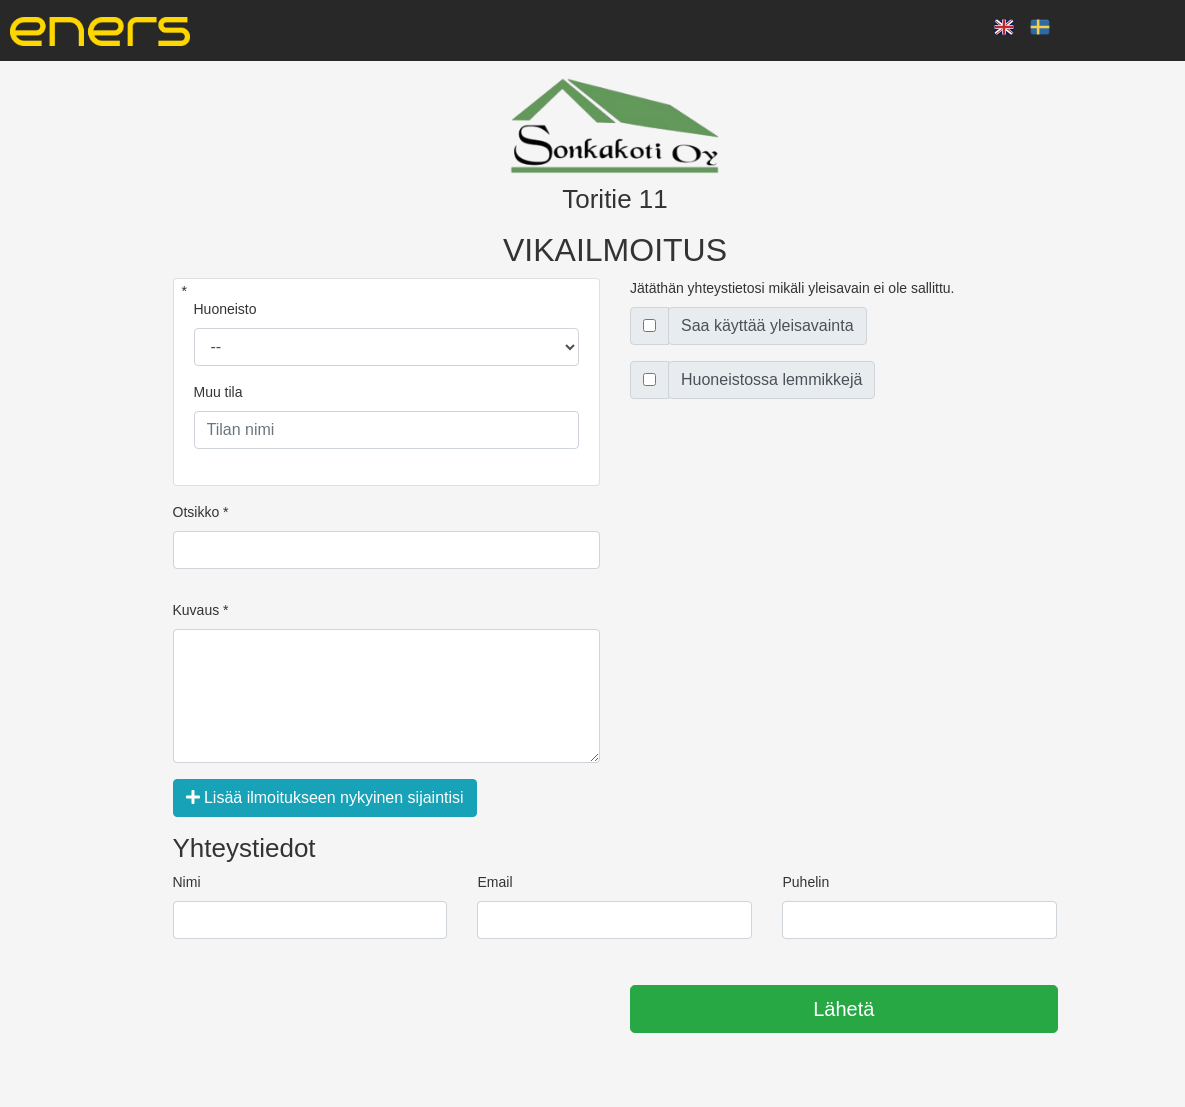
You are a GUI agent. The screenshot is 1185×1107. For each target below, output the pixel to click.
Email (494, 882)
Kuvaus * (201, 610)
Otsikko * (201, 512)
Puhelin (805, 882)
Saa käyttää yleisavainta (767, 325)
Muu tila (218, 392)
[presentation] (325, 1010)
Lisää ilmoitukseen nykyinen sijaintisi (325, 797)
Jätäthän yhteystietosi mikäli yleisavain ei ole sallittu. (792, 288)
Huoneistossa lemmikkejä (771, 379)
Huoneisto (225, 309)
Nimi (187, 882)
